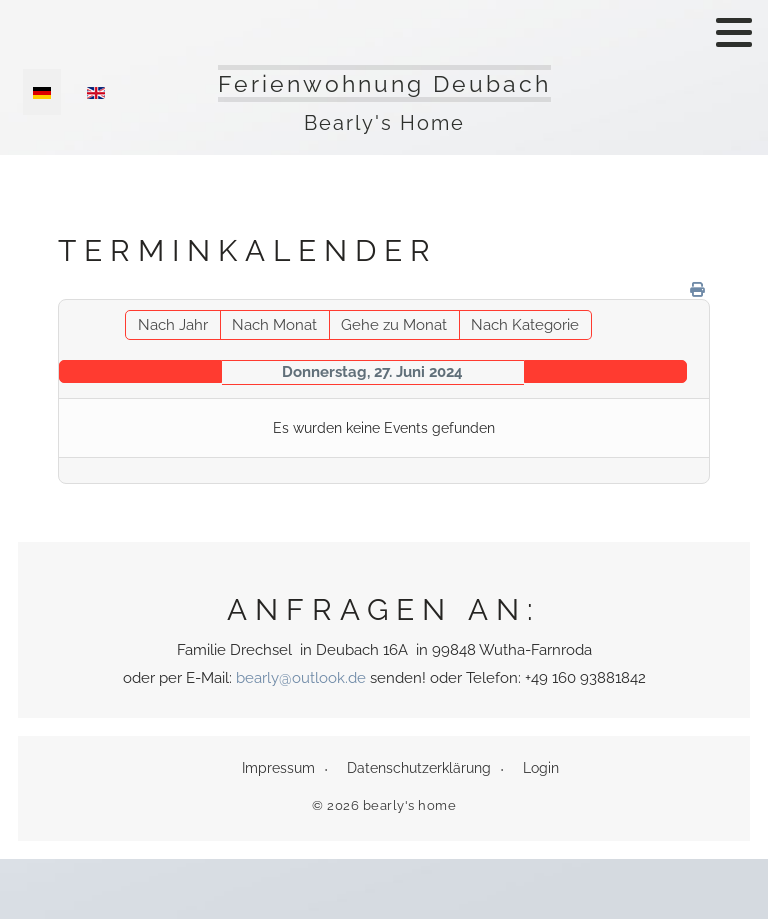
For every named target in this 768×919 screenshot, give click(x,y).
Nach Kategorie (525, 325)
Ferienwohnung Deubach (384, 83)
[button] (734, 32)
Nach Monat (274, 325)
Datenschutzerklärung (419, 768)
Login (541, 768)
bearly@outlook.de (301, 678)
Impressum (278, 768)
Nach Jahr (173, 325)
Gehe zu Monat (394, 325)
